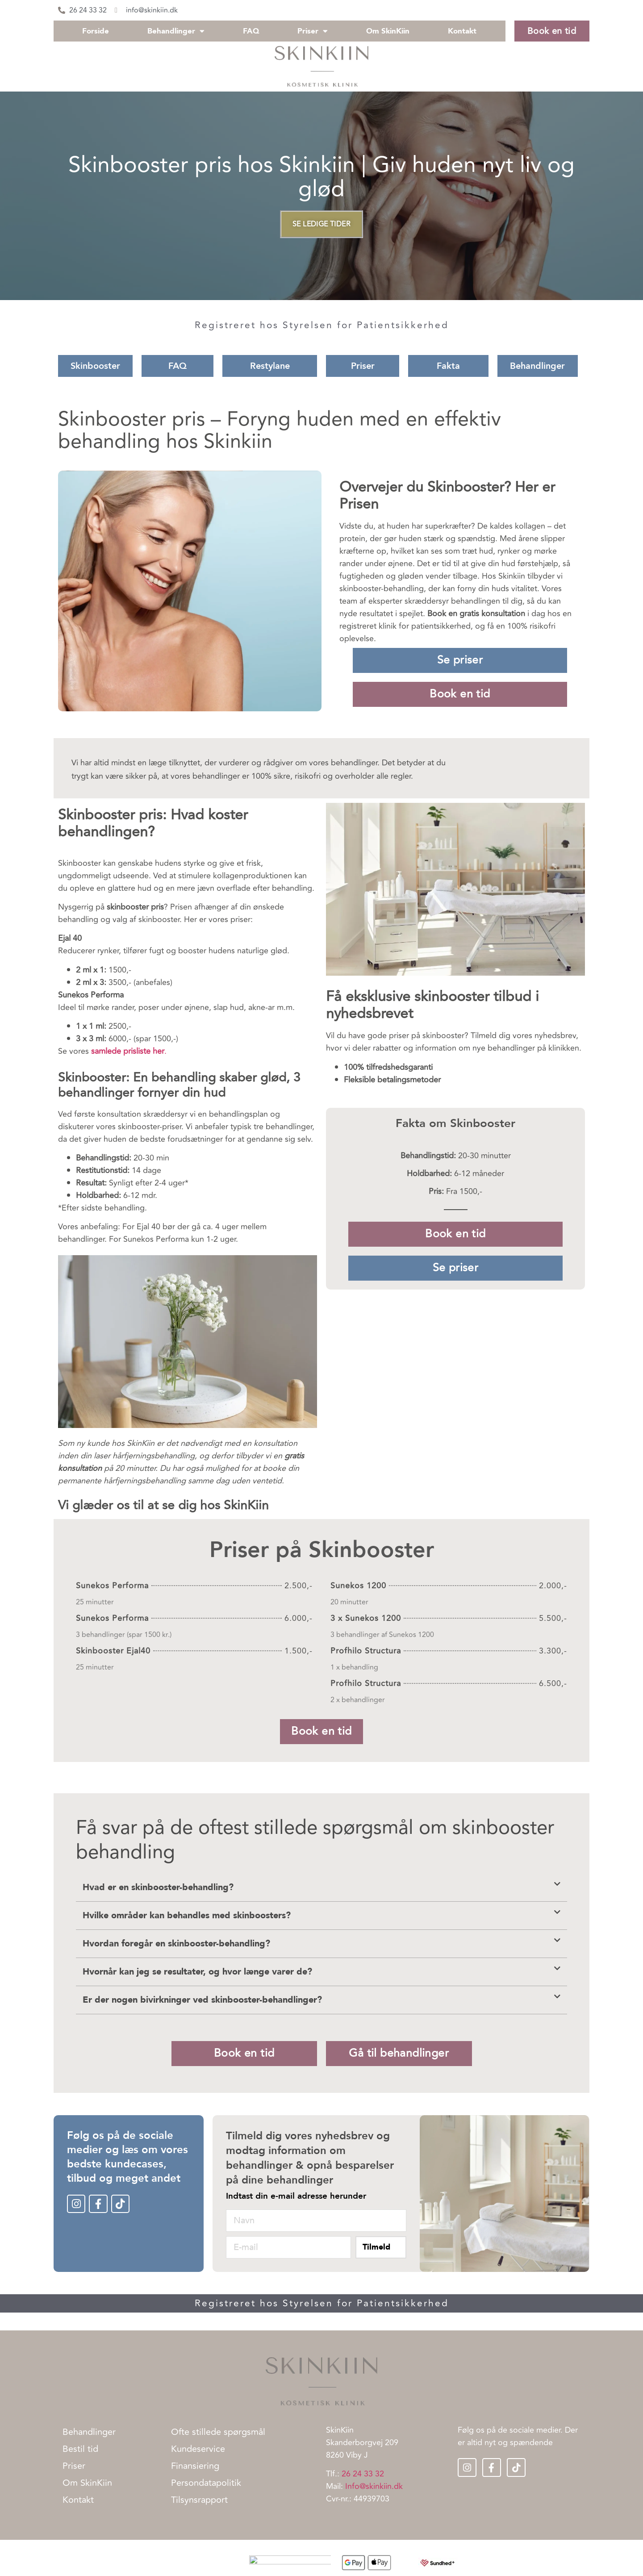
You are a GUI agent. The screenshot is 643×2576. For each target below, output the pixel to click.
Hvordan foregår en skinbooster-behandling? (176, 1943)
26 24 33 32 (363, 2473)
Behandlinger (176, 31)
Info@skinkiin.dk (374, 2486)
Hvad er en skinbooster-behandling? (158, 1887)
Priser (312, 31)
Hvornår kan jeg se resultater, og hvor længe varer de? (197, 1972)
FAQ (251, 31)
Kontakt (462, 31)
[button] (321, 1888)
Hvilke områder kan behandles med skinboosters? (187, 1915)
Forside (95, 31)
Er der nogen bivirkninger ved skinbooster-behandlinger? (202, 2000)
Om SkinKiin (387, 31)
